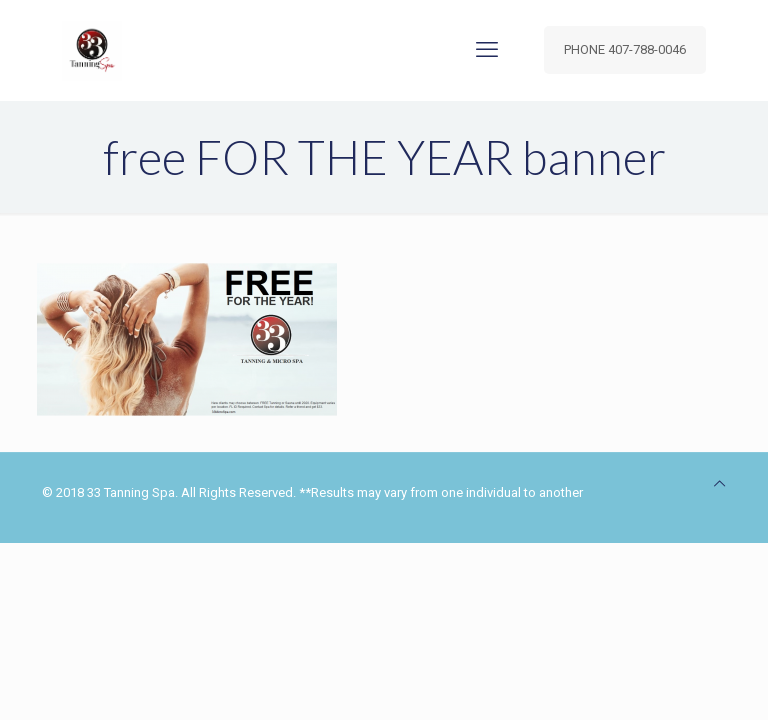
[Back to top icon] (719, 483)
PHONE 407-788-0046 (625, 49)
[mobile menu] (487, 50)
